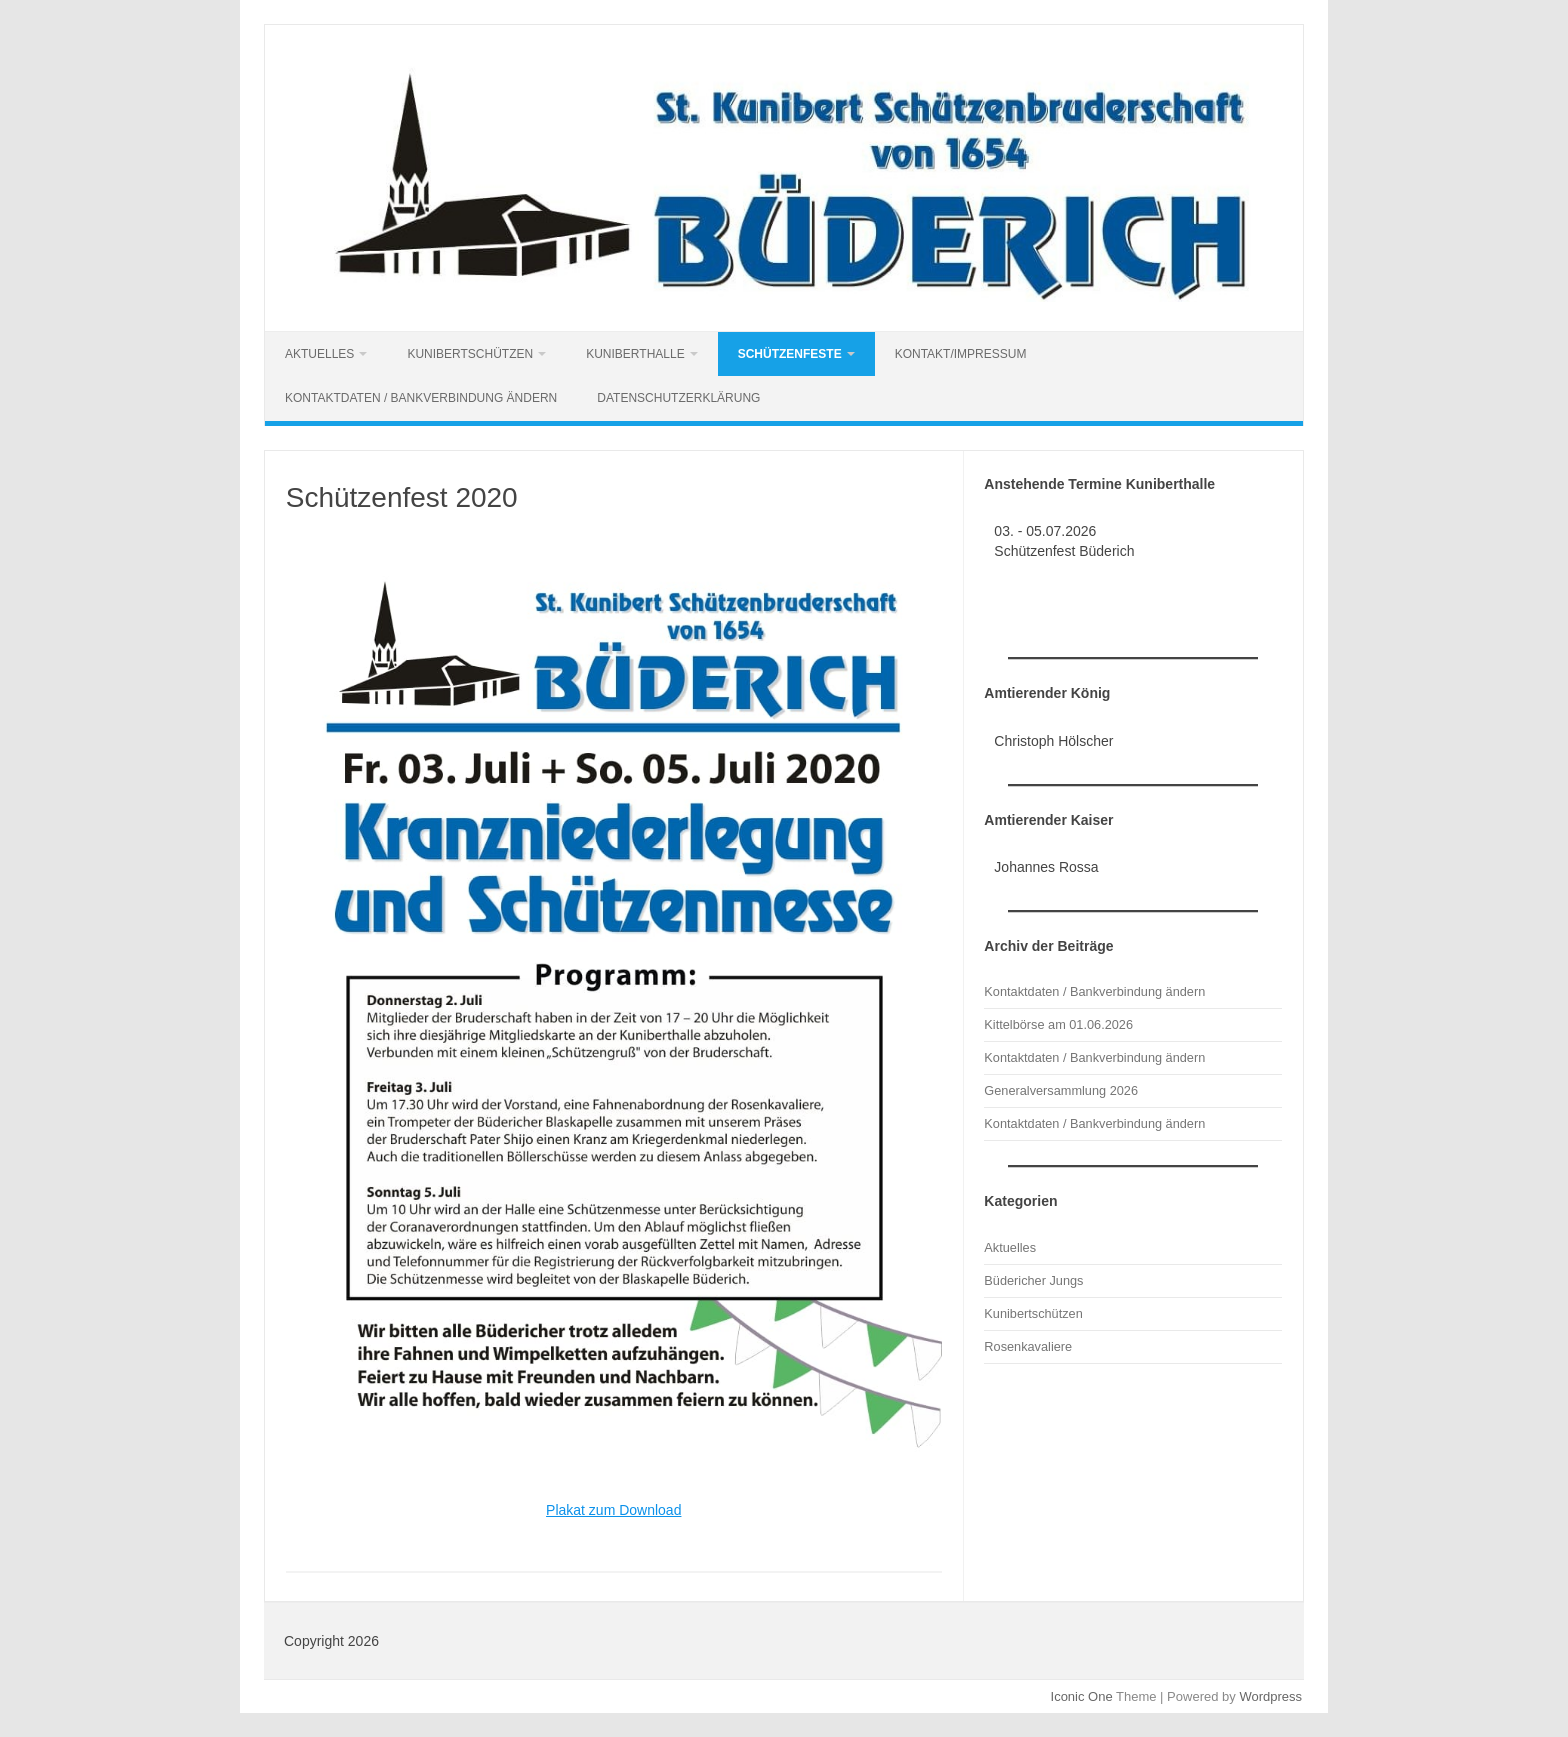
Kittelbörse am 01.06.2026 (1058, 1024)
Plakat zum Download (613, 1510)
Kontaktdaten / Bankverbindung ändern (421, 398)
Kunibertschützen (470, 354)
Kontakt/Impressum (961, 354)
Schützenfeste (790, 354)
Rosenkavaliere (1028, 1346)
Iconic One (1082, 1696)
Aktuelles (319, 354)
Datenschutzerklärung (678, 398)
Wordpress (1270, 1696)
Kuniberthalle (635, 354)
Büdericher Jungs (1033, 1280)
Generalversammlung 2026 (1061, 1090)
